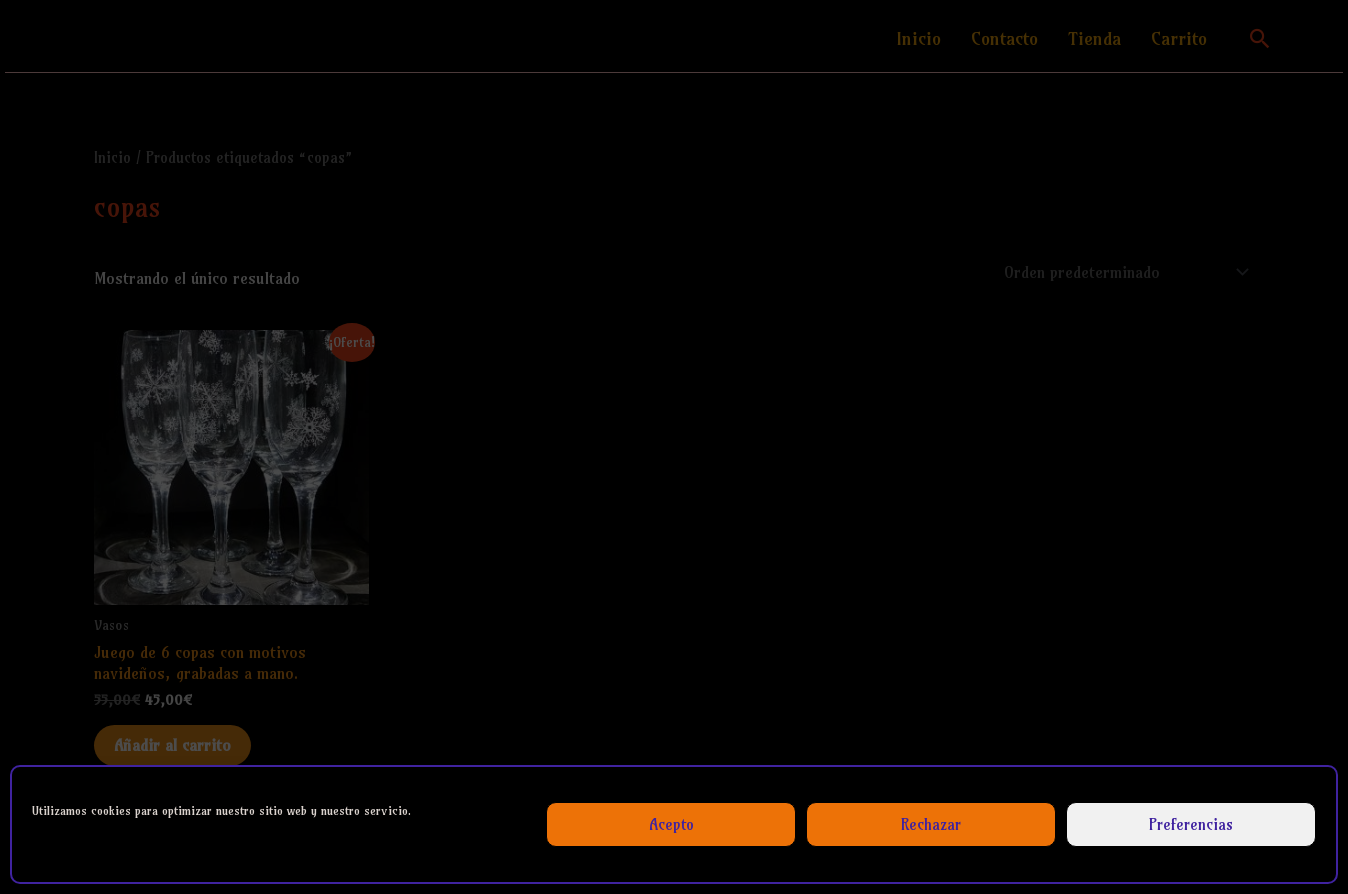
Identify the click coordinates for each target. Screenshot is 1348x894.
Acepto (671, 824)
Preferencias (1191, 824)
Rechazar (931, 824)
